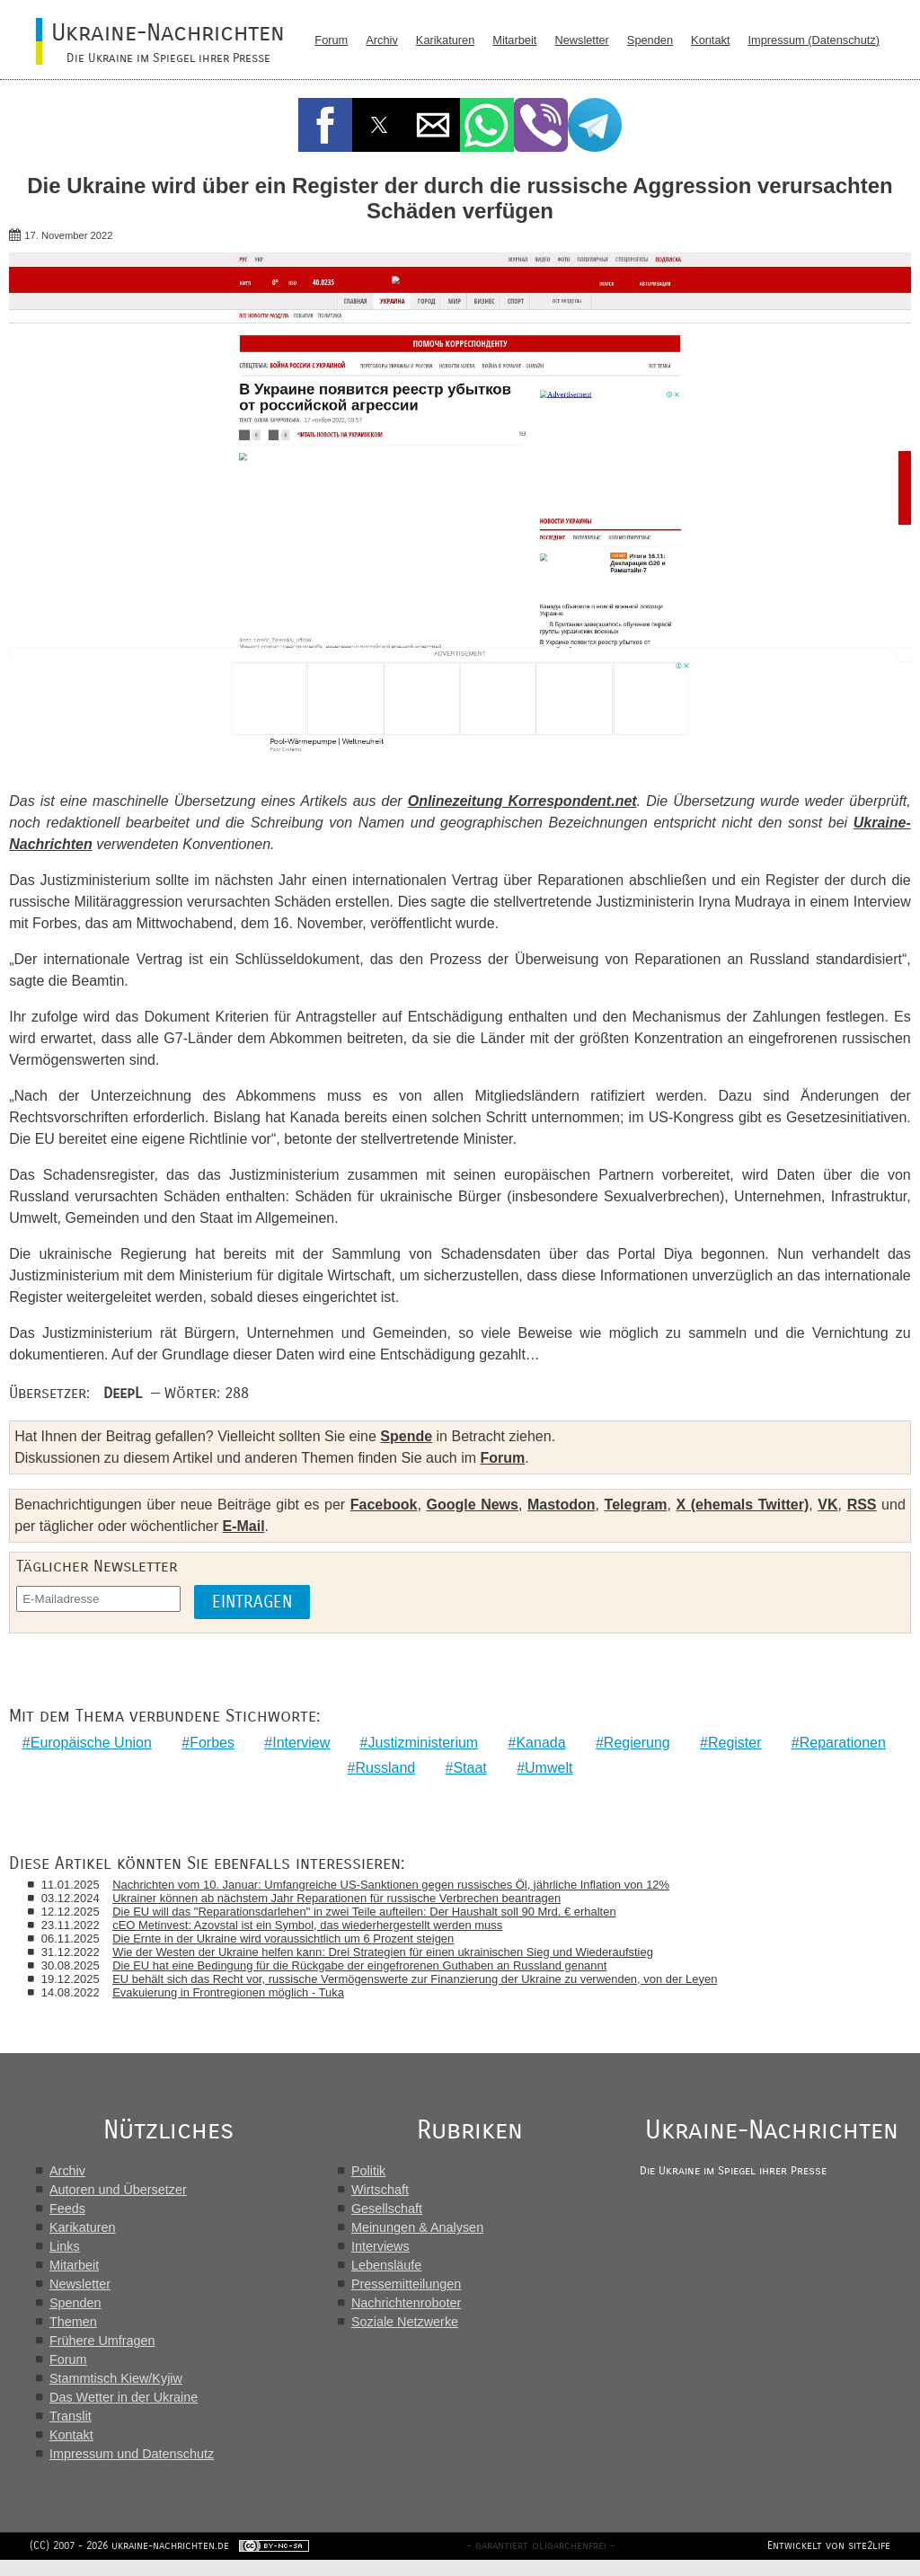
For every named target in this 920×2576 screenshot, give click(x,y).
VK (827, 1504)
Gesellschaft (388, 2209)
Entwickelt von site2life (822, 2561)
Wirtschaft (382, 2190)
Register (735, 1742)
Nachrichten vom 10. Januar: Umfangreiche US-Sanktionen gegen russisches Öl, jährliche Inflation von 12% (395, 1884)
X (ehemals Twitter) (743, 1504)
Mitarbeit (514, 40)
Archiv (382, 40)
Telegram (636, 1504)
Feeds (67, 2209)
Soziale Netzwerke (406, 2322)
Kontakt (710, 40)
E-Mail (243, 1526)
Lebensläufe (388, 2266)
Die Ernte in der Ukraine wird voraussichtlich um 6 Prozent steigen (287, 1938)
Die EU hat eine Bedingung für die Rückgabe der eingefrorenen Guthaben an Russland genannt (364, 1965)
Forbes (212, 1742)
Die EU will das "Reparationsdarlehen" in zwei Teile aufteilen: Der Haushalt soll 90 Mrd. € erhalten (368, 1911)
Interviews (382, 2247)
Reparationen (843, 1742)
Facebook (384, 1504)
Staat (469, 1767)
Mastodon (561, 1504)
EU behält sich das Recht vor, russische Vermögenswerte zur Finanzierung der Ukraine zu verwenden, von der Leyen (419, 1979)
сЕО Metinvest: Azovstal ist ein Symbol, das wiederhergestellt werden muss (312, 1925)
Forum (331, 40)
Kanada (540, 1742)
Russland (385, 1767)
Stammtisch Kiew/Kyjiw (115, 2379)
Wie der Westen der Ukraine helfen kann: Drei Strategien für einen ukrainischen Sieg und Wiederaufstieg (387, 1952)
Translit (70, 2417)
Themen (73, 2322)
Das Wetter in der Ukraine (123, 2398)
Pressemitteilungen (408, 2285)
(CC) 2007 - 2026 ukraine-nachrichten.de (135, 2561)
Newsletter (581, 40)
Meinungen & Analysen (419, 2228)
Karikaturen (445, 40)
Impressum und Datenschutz (131, 2455)
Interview (301, 1742)
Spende (406, 1436)
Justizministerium (422, 1742)
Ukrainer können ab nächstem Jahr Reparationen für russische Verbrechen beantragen (341, 1898)
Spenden (650, 40)
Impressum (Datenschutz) (814, 40)
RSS (862, 1504)
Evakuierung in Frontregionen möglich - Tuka (233, 1992)
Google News (472, 1504)
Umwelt (548, 1767)
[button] (325, 125)
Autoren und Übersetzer (118, 2190)
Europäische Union (91, 1742)
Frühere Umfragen (102, 2341)
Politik (370, 2171)
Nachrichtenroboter (408, 2304)
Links (64, 2247)
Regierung (637, 1742)
